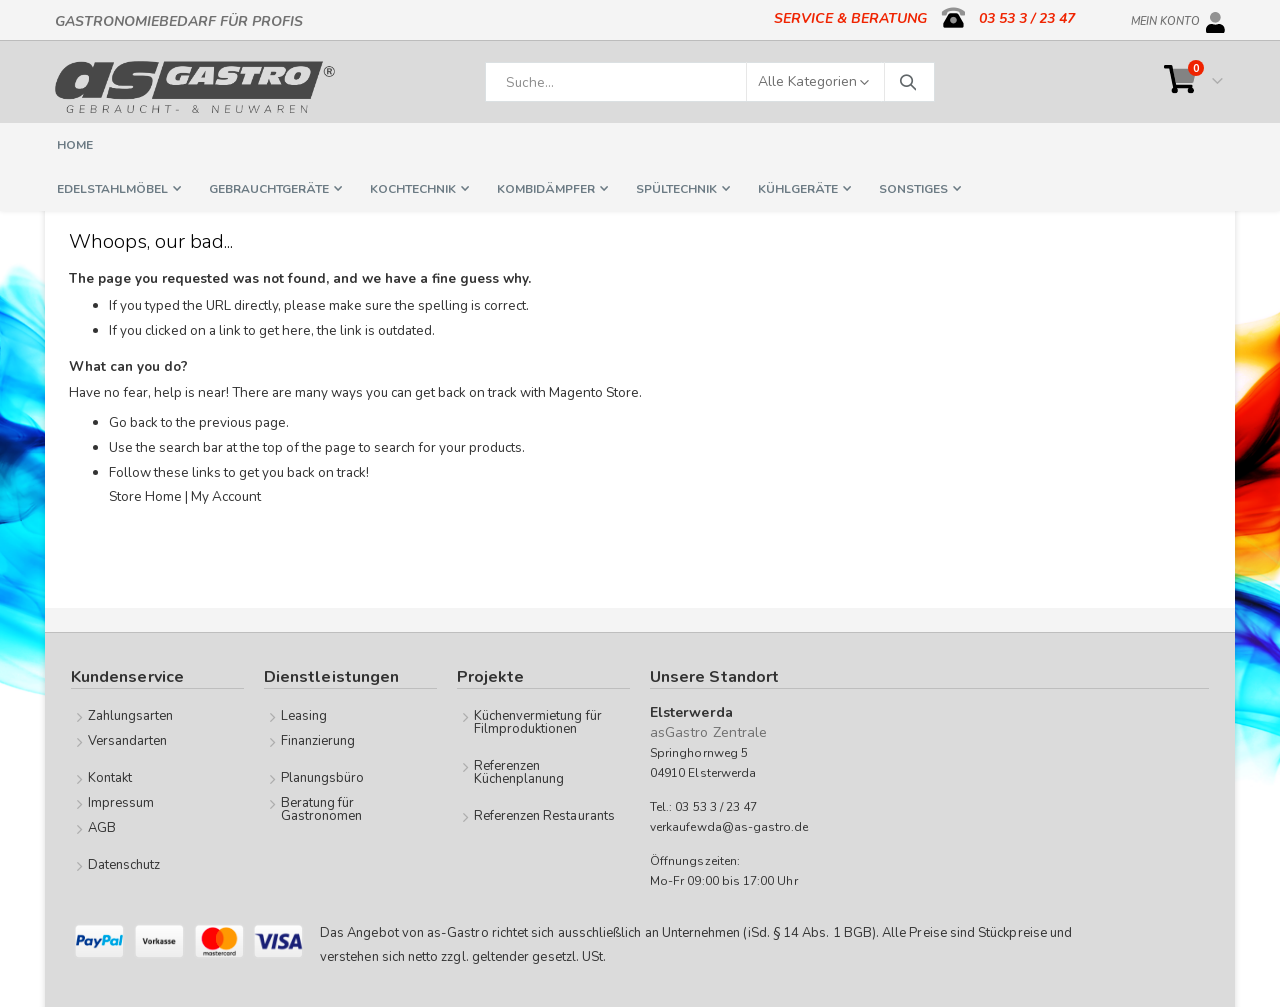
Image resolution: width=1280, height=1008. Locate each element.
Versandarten (128, 741)
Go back (135, 428)
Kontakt (110, 778)
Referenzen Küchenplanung (519, 772)
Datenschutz (124, 865)
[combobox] (710, 82)
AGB (102, 828)
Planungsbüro (323, 778)
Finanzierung (318, 741)
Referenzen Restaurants (544, 816)
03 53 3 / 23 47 (1027, 18)
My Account (233, 502)
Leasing (304, 716)
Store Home (147, 502)
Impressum (121, 803)
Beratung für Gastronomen (322, 809)
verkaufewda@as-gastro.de (729, 828)
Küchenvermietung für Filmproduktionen (538, 722)
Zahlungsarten (131, 716)
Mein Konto (1165, 18)
